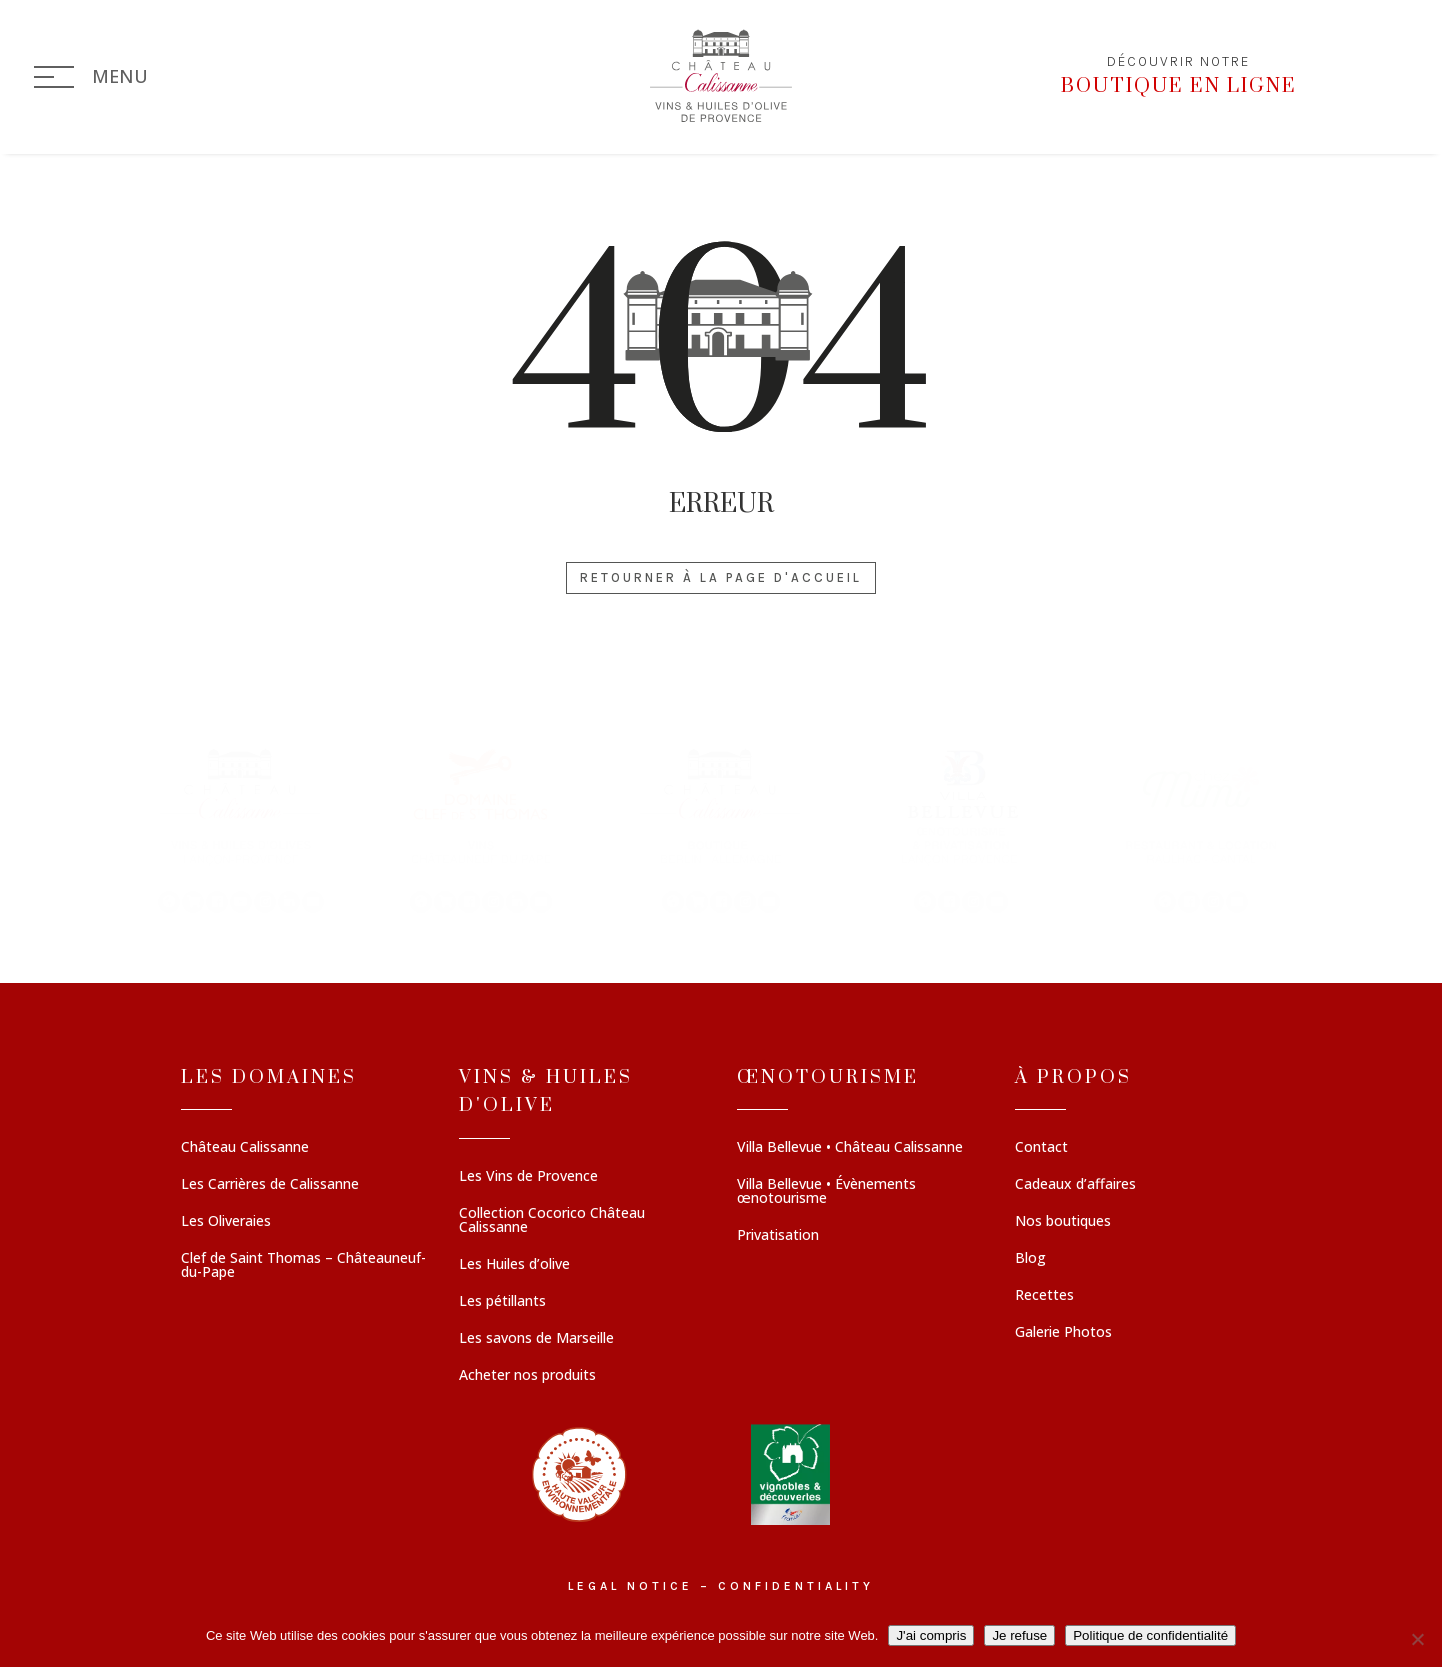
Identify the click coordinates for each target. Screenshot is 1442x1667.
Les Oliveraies (226, 1222)
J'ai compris (931, 1635)
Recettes (1044, 1296)
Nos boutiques (1063, 1222)
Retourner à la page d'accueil (721, 577)
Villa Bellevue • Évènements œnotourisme (826, 1192)
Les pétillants (502, 1302)
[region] (721, 829)
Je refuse (1019, 1635)
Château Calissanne (245, 1148)
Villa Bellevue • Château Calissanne (850, 1148)
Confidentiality (796, 1586)
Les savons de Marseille (536, 1339)
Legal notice (630, 1586)
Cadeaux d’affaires (1075, 1185)
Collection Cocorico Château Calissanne (552, 1221)
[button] (241, 829)
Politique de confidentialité (1150, 1635)
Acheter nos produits (527, 1376)
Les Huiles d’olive (514, 1265)
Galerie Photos (1063, 1333)
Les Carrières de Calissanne (270, 1185)
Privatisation (778, 1236)
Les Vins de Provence (528, 1177)
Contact (1041, 1148)
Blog (1030, 1259)
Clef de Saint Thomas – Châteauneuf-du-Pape (303, 1266)
